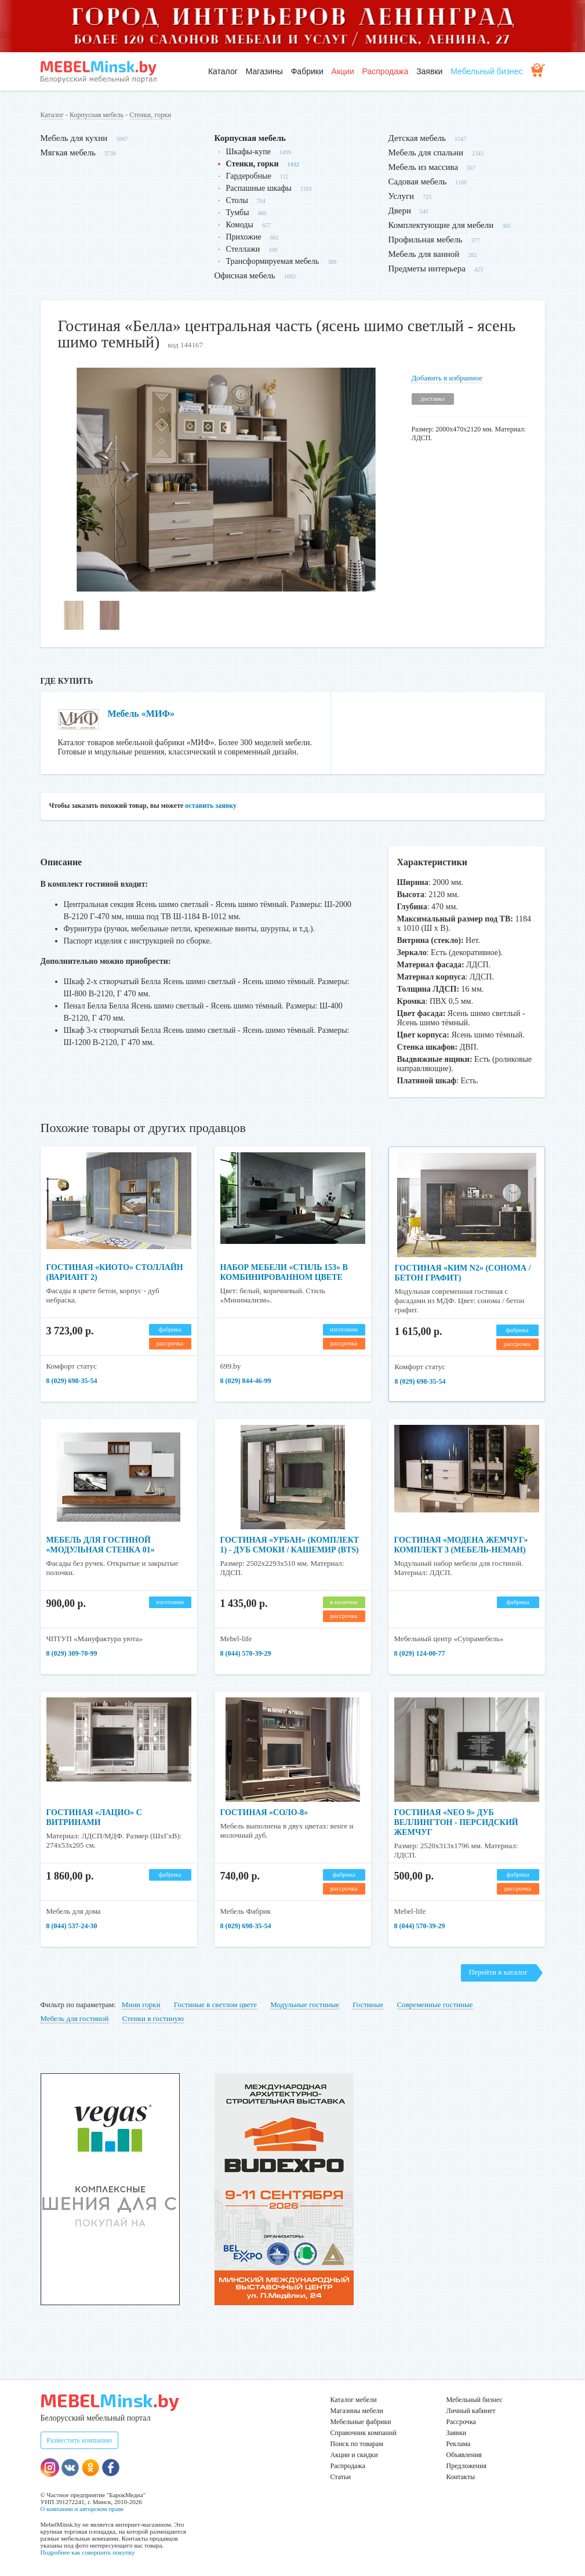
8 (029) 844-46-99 (245, 1381)
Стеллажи (243, 249)
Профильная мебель (425, 239)
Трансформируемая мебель (272, 261)
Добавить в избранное (447, 377)
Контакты (460, 2477)
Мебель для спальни (426, 152)
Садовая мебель (417, 181)
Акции (343, 71)
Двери (399, 210)
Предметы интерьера (427, 268)
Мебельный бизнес (486, 71)
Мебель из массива (423, 167)
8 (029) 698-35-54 (71, 1381)
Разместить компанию (79, 2440)
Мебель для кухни (74, 138)
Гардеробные (248, 176)
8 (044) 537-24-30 (71, 1926)
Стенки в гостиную (153, 2018)
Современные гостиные (435, 2004)
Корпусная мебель (96, 115)
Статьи (340, 2477)
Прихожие (243, 237)
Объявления (464, 2455)
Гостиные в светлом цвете (215, 2004)
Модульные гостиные (304, 2004)
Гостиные (368, 2004)
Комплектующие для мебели (441, 225)
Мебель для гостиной (75, 2018)
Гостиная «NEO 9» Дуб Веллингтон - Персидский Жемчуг (456, 1822)
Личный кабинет (471, 2411)
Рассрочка (461, 2422)
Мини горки (141, 2004)
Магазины (264, 71)
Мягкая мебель (68, 152)
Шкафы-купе (248, 151)
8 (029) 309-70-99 (71, 1653)
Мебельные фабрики (360, 2422)
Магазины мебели (357, 2411)
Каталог (223, 71)
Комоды (239, 224)
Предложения (466, 2466)
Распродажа (385, 71)
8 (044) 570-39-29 (245, 1653)
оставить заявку (211, 805)
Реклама (458, 2444)
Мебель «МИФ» (141, 714)
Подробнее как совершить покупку (88, 2552)
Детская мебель (417, 138)
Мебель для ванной (424, 254)
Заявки (429, 71)
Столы (237, 200)
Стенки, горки (150, 115)
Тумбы (237, 212)
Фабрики (307, 71)
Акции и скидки (354, 2455)
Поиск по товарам (357, 2444)
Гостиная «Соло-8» (264, 1812)
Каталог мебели (353, 2400)
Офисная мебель (245, 275)
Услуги (401, 196)
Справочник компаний (363, 2433)
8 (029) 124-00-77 (419, 1653)
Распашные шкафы (259, 188)
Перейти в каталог (498, 1972)
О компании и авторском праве (82, 2508)
